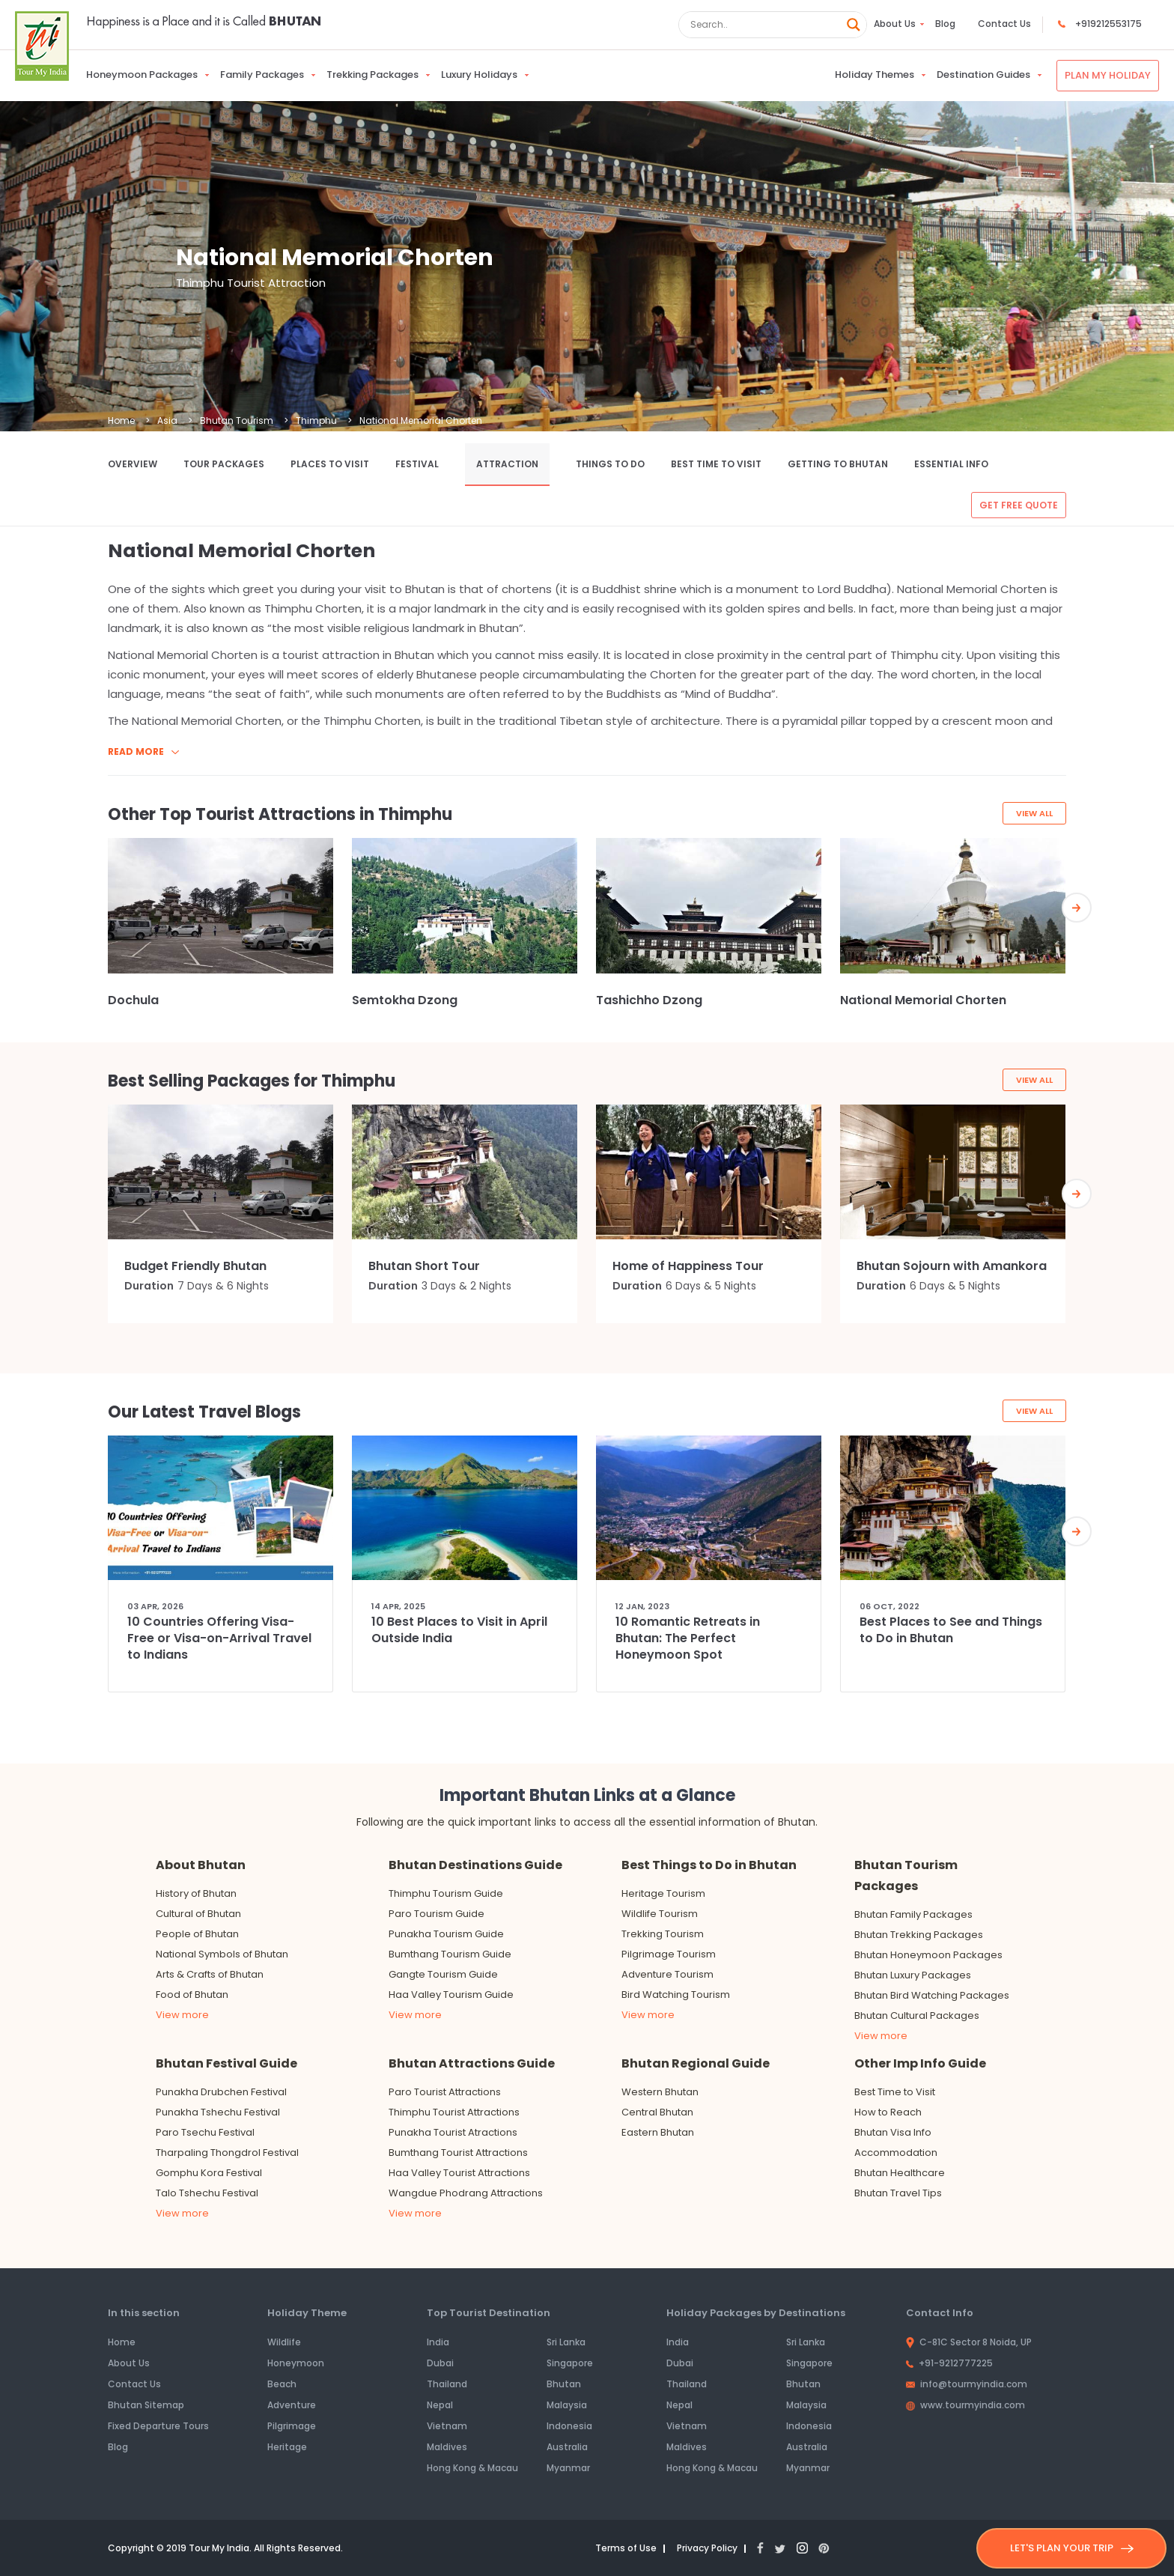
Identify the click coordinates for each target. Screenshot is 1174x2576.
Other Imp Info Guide (920, 2063)
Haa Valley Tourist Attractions (459, 2173)
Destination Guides (983, 74)
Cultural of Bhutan (198, 1914)
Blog (945, 23)
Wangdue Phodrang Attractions (466, 2193)
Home (121, 420)
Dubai (440, 2363)
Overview (132, 464)
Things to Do (610, 464)
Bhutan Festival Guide (226, 2063)
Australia (567, 2446)
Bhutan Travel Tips (898, 2193)
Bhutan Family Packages (913, 1914)
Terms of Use (629, 2548)
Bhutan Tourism (236, 420)
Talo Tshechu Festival (207, 2193)
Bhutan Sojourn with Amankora (952, 1266)
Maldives (447, 2446)
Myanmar (568, 2467)
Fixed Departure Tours (158, 2425)
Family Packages (262, 74)
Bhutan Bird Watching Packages (931, 1995)
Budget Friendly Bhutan (195, 1266)
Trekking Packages (372, 74)
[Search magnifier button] (853, 24)
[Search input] (763, 24)
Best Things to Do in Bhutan (709, 1865)
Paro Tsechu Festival (205, 2132)
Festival (417, 464)
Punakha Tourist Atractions (453, 2132)
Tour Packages (223, 464)
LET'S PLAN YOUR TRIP (1072, 2548)
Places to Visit (330, 464)
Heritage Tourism (663, 1893)
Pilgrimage (291, 2425)
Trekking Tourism (662, 1934)
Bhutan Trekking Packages (918, 1935)
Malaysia (567, 2405)
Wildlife (284, 2342)
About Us (895, 23)
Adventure (291, 2405)
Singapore (570, 2363)
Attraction (507, 464)
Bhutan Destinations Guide (475, 1865)
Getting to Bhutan (838, 464)
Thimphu (316, 420)
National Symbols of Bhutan (222, 1954)
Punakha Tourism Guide (446, 1934)
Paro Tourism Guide (436, 1914)
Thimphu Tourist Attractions (454, 2112)
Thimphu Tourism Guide (446, 1893)
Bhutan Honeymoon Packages (928, 1955)
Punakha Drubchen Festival (221, 2092)
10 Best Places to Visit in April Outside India (459, 1630)
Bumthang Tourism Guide (450, 1954)
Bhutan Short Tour (424, 1266)
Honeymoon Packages (142, 74)
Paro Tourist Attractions (445, 2092)
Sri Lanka (566, 2342)
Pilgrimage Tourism (668, 1954)
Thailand (447, 2384)
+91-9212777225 (949, 2363)
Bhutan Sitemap (146, 2405)
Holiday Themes (874, 74)
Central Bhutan (657, 2112)
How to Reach (888, 2112)
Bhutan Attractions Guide (472, 2063)
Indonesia (569, 2425)
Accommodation (895, 2152)
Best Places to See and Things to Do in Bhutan (951, 1630)
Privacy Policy (715, 2548)
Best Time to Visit (716, 464)
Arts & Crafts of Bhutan (210, 1974)
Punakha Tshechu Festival (218, 2112)
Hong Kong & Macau (472, 2467)
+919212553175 (1108, 23)
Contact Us (1004, 23)
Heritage (287, 2446)
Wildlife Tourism (659, 1914)
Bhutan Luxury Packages (912, 1975)
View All (1033, 814)
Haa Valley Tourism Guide (451, 1994)
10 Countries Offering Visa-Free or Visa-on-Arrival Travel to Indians (219, 1638)
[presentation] (1095, 911)
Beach (281, 2384)
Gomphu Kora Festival (209, 2173)
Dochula (133, 1000)
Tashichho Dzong (649, 1000)
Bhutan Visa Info (892, 2132)
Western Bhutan (660, 2092)
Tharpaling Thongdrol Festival (227, 2152)
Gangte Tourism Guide (443, 1974)
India (438, 2342)
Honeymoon (295, 2363)
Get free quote (1018, 505)
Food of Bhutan (192, 1994)
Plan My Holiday (1108, 75)
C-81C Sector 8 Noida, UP (969, 2342)
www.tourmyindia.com (965, 2405)
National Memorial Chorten (923, 1000)
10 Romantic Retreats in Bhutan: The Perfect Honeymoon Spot (687, 1638)
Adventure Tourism (667, 1974)
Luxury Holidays (479, 74)
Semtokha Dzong (404, 1000)
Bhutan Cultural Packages (916, 2015)
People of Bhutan (197, 1934)
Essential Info (951, 464)
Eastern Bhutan (657, 2132)
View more (182, 2015)
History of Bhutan (196, 1893)
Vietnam (447, 2425)
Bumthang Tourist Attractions (458, 2152)
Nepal (440, 2405)
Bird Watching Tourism (675, 1994)
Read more (143, 751)
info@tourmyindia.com (966, 2384)
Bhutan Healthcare (899, 2173)
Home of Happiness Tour (688, 1266)
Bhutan (564, 2384)
